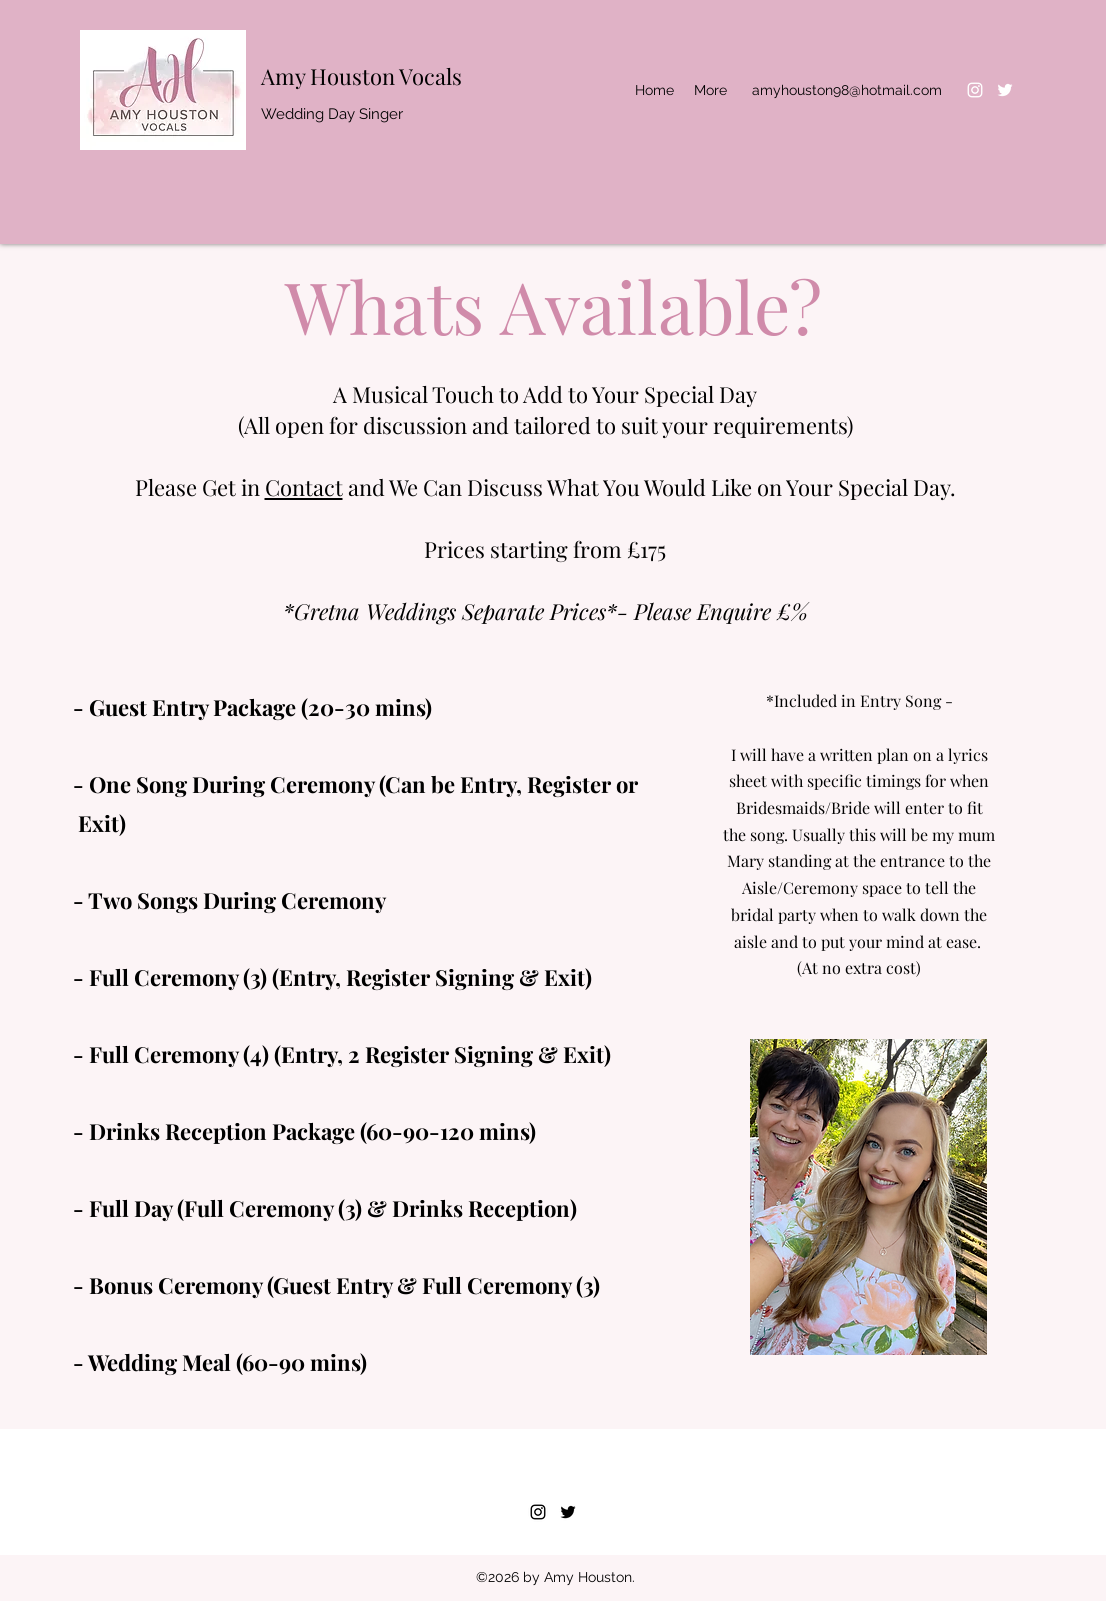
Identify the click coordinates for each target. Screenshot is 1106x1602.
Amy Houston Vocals (361, 76)
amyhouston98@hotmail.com (847, 90)
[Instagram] (975, 90)
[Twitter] (1005, 90)
